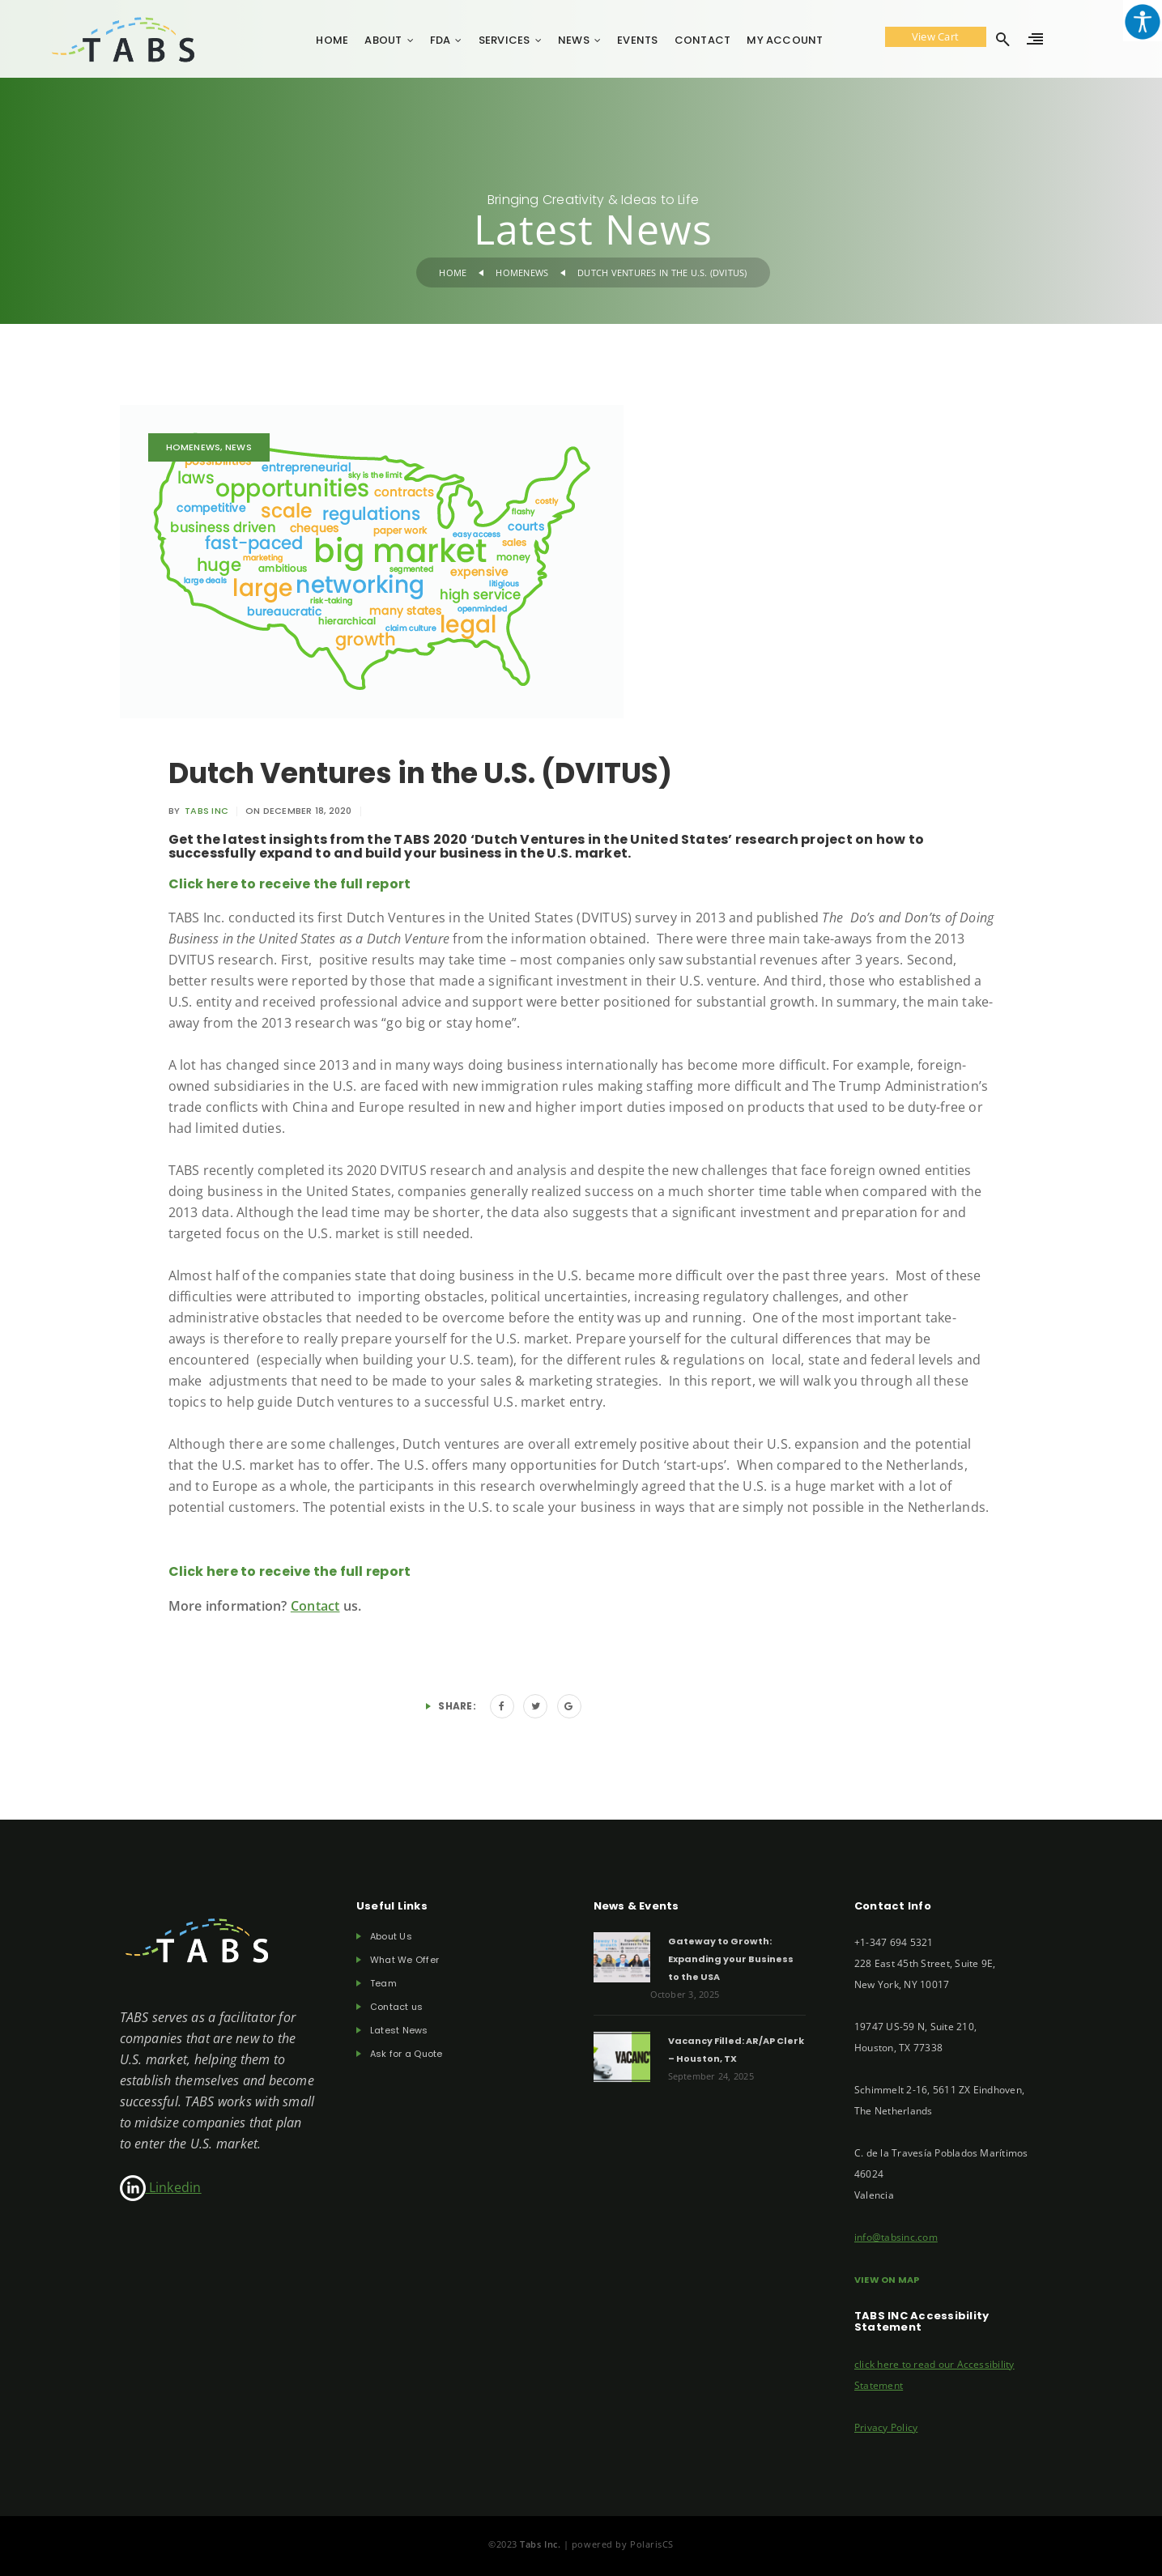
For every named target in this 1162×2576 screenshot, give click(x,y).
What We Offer (404, 1960)
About (383, 40)
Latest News (399, 2030)
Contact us (396, 2007)
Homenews (522, 272)
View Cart (935, 36)
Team (383, 1983)
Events (637, 40)
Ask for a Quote (406, 2054)
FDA (440, 40)
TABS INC (206, 810)
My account (785, 40)
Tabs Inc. (542, 2544)
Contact (703, 40)
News (574, 40)
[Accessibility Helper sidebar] (1142, 20)
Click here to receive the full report (289, 884)
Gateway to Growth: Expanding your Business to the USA (731, 1959)
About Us (391, 1936)
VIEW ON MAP (887, 2279)
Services (504, 40)
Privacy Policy (885, 2427)
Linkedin (161, 2187)
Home (332, 40)
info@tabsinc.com (896, 2237)
